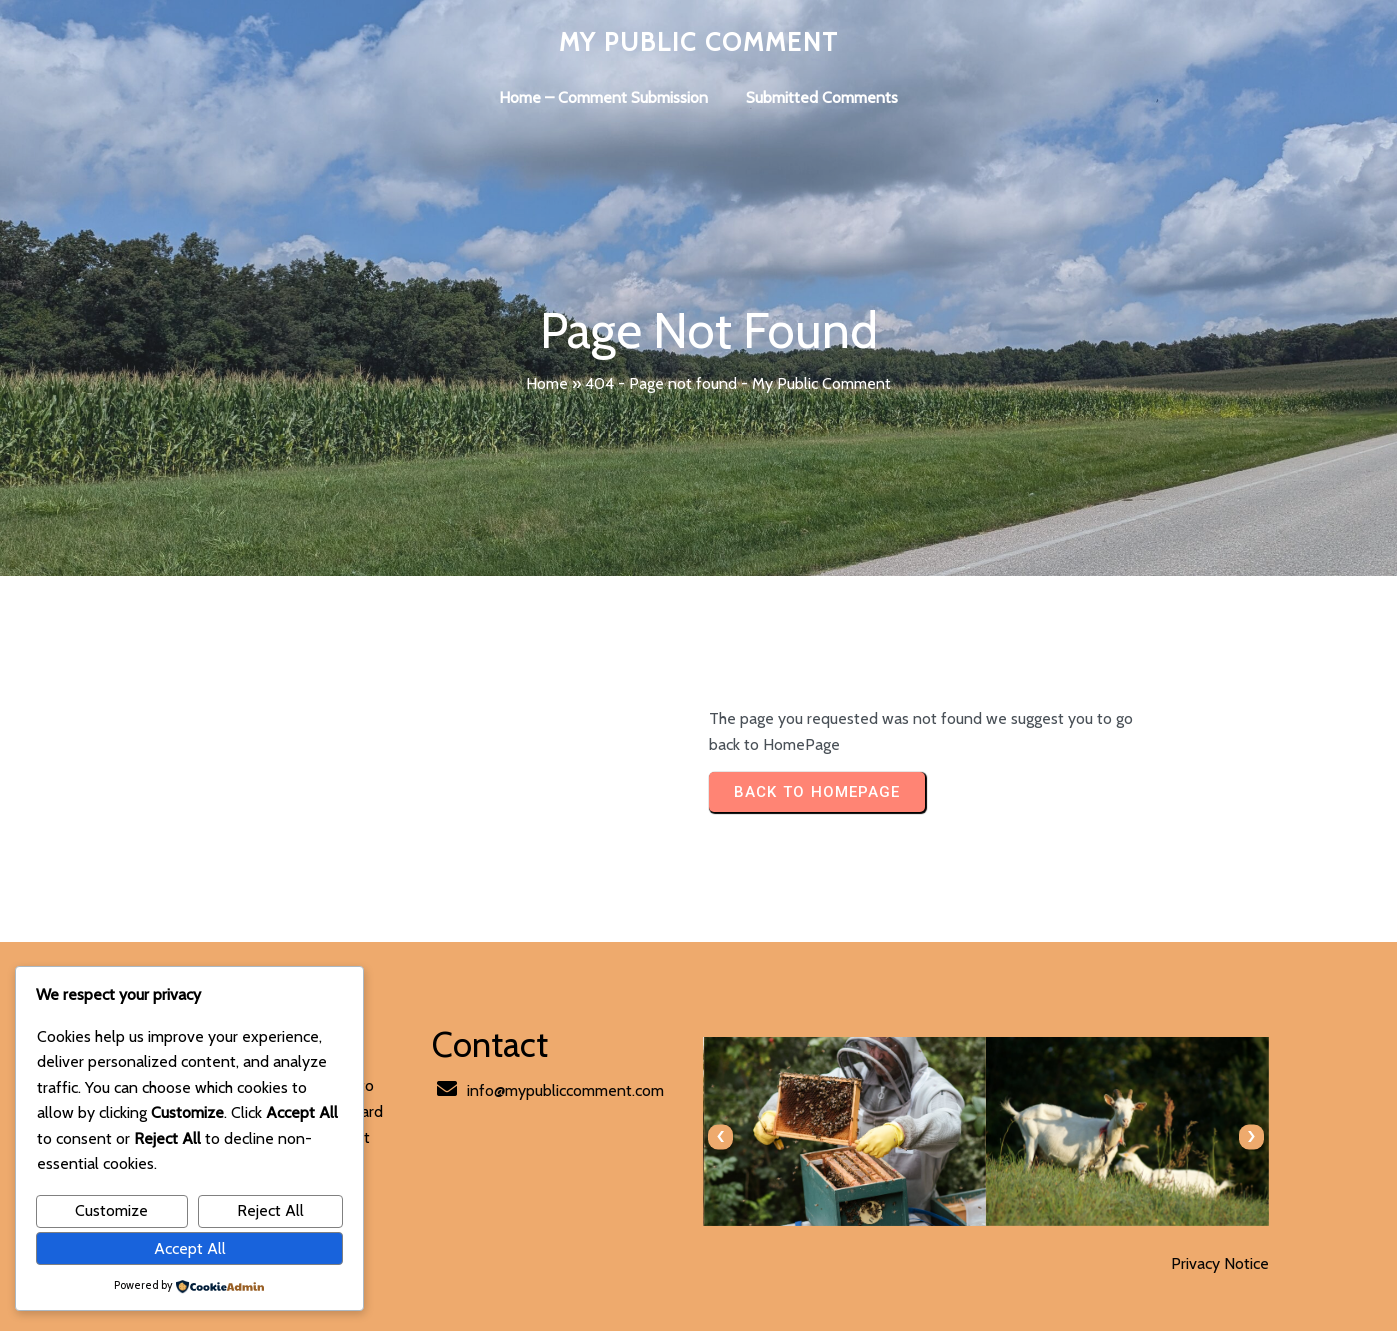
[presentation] (720, 1136)
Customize (111, 1210)
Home (547, 383)
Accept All (190, 1248)
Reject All (270, 1210)
